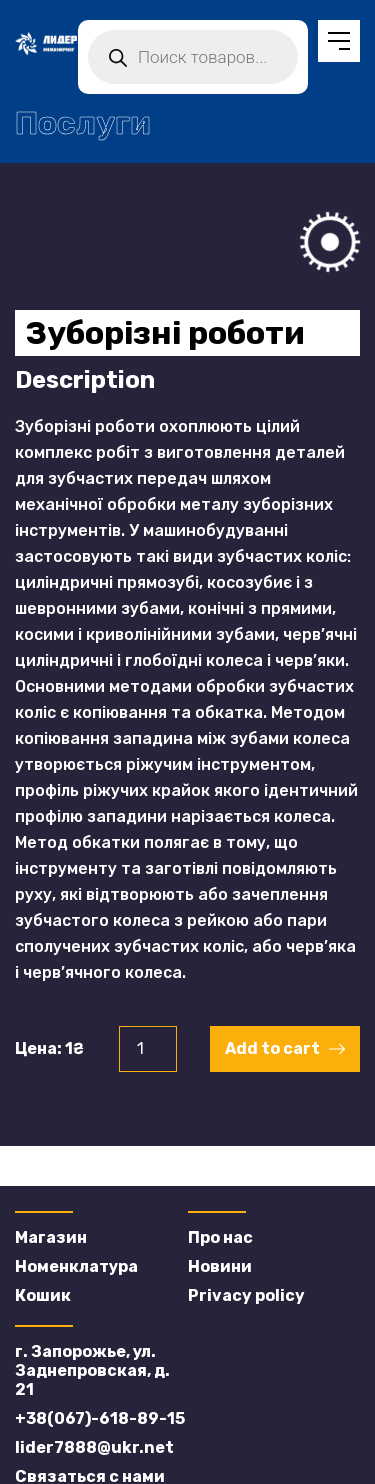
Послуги (83, 123)
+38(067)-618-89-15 (100, 1418)
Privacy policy (246, 1295)
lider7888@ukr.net (94, 1447)
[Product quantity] (148, 1049)
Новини (220, 1266)
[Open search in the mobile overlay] (193, 57)
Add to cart (272, 1048)
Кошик (43, 1295)
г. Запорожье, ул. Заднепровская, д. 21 (92, 1370)
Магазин (51, 1237)
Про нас (220, 1237)
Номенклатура (76, 1266)
